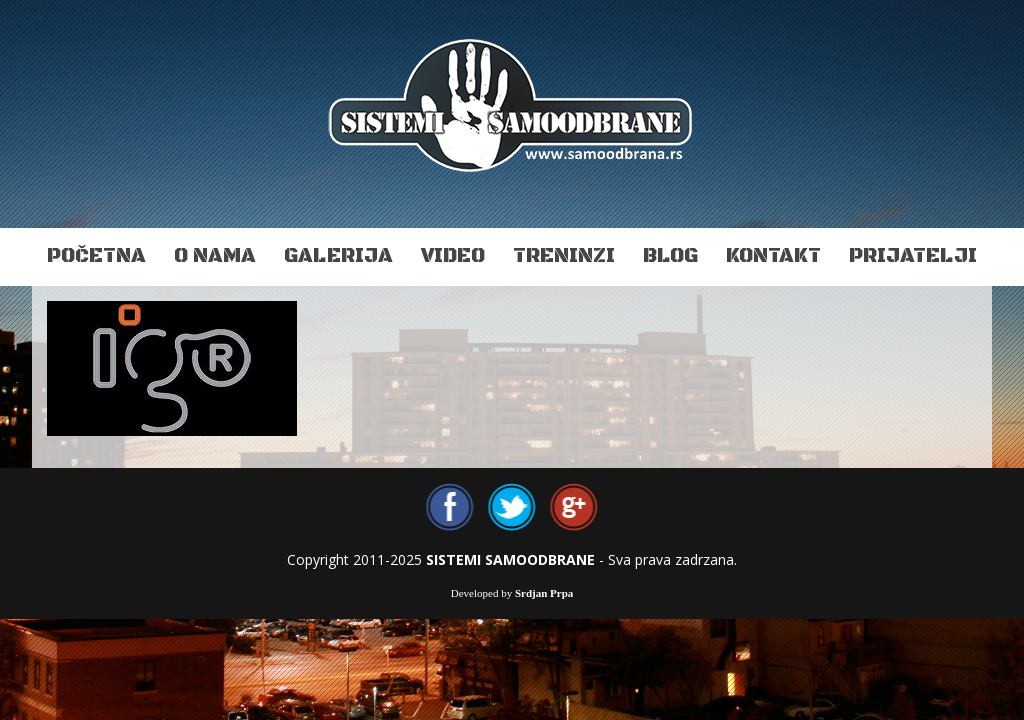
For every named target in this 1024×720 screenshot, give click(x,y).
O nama (215, 256)
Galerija (338, 256)
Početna (96, 256)
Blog (670, 256)
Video (453, 256)
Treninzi (564, 256)
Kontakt (773, 256)
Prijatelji (913, 256)
